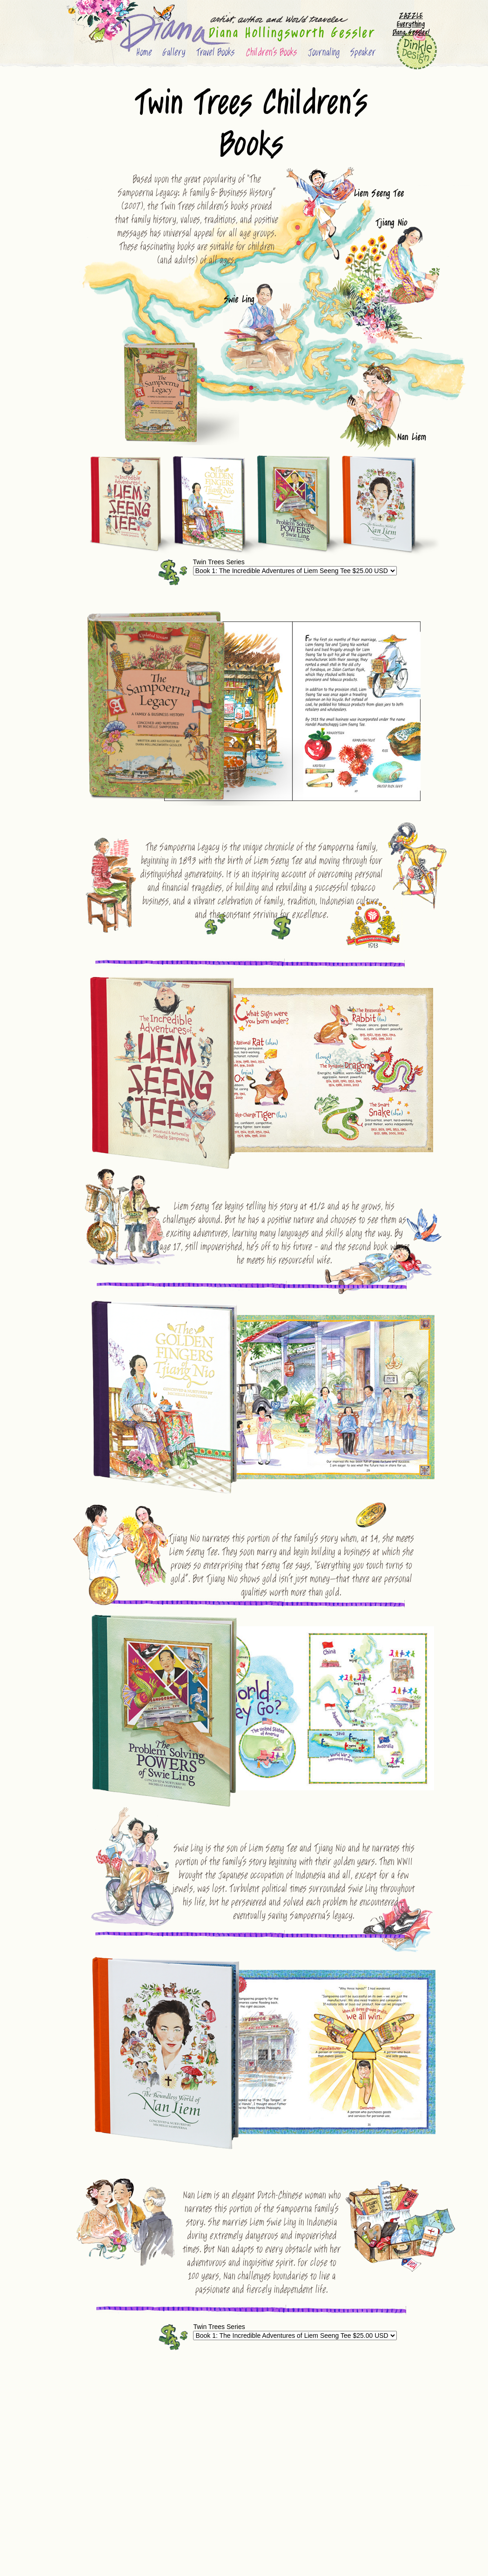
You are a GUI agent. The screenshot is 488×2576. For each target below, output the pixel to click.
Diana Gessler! (411, 33)
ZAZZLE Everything (411, 20)
